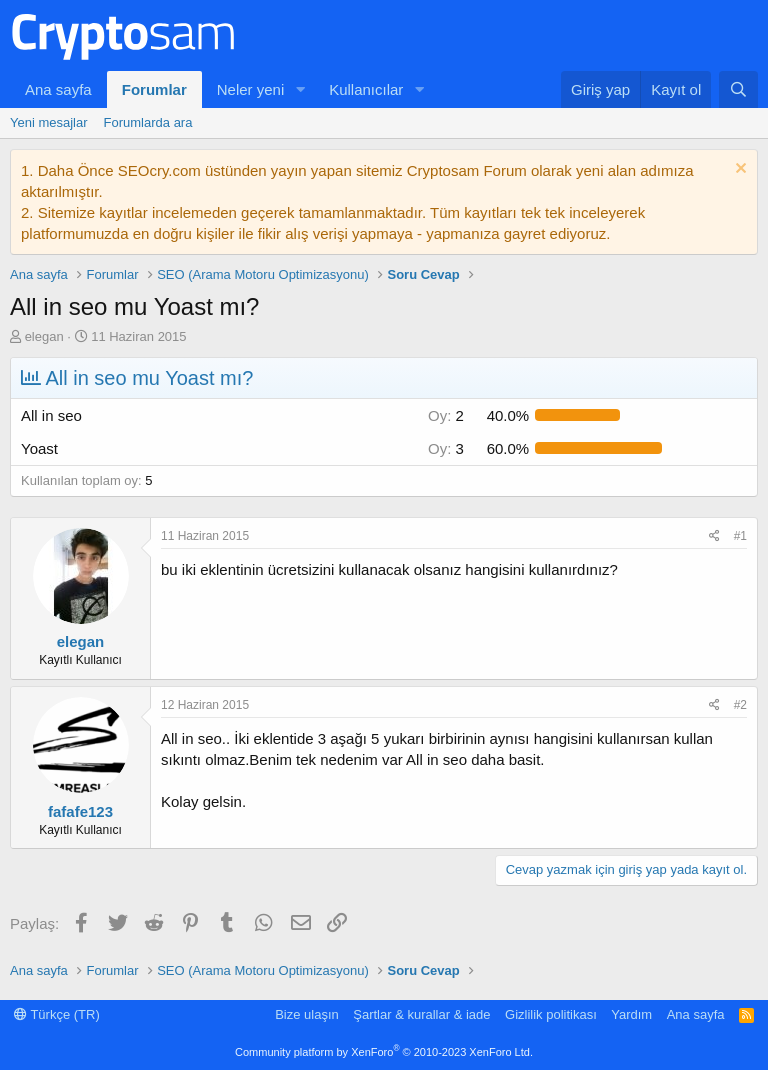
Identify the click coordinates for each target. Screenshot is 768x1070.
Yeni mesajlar (49, 122)
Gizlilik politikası (551, 1014)
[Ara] (738, 89)
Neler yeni (251, 89)
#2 (740, 705)
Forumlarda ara (148, 122)
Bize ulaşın (307, 1014)
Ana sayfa (58, 89)
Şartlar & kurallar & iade (421, 1014)
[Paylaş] (714, 536)
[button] (300, 89)
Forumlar (154, 89)
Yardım (631, 1014)
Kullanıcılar (366, 89)
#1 (740, 536)
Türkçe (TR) (57, 1014)
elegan (44, 336)
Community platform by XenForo (384, 1052)
